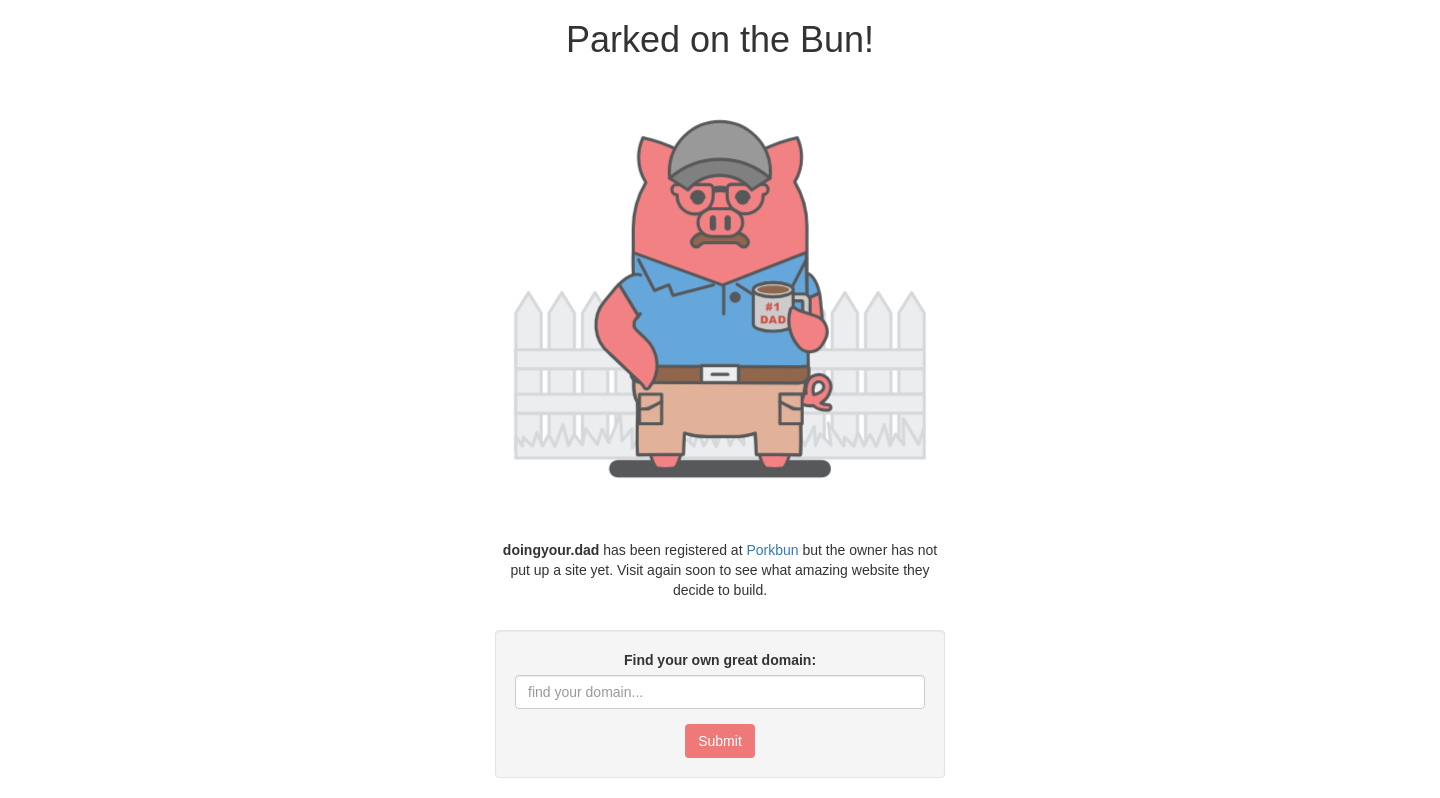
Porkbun (772, 550)
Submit (720, 741)
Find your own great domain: (720, 660)
